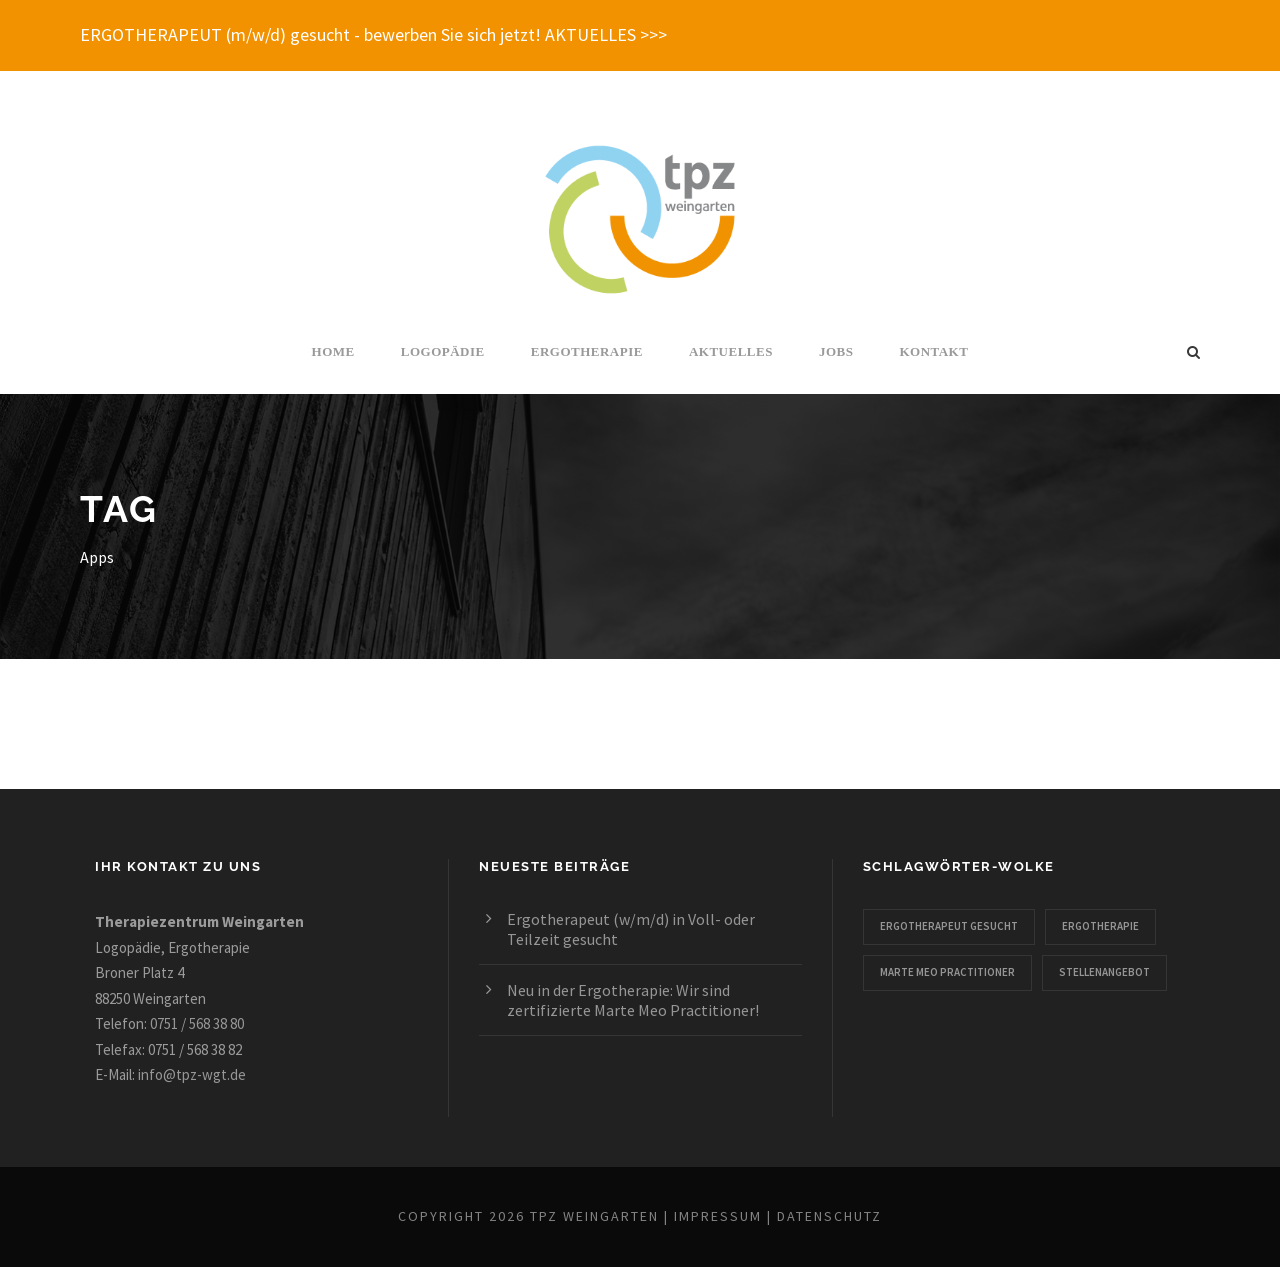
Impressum (718, 1216)
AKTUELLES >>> (606, 34)
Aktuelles (731, 351)
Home (333, 351)
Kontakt (933, 351)
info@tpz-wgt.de (192, 1074)
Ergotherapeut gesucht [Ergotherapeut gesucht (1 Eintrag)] (949, 926)
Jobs (836, 351)
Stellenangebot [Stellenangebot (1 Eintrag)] (1104, 972)
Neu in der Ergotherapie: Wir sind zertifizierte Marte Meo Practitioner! (633, 1000)
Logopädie (443, 351)
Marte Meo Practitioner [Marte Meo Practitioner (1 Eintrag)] (947, 972)
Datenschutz (829, 1216)
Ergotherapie (587, 351)
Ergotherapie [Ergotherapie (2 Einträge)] (1100, 926)
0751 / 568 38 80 (197, 1023)
